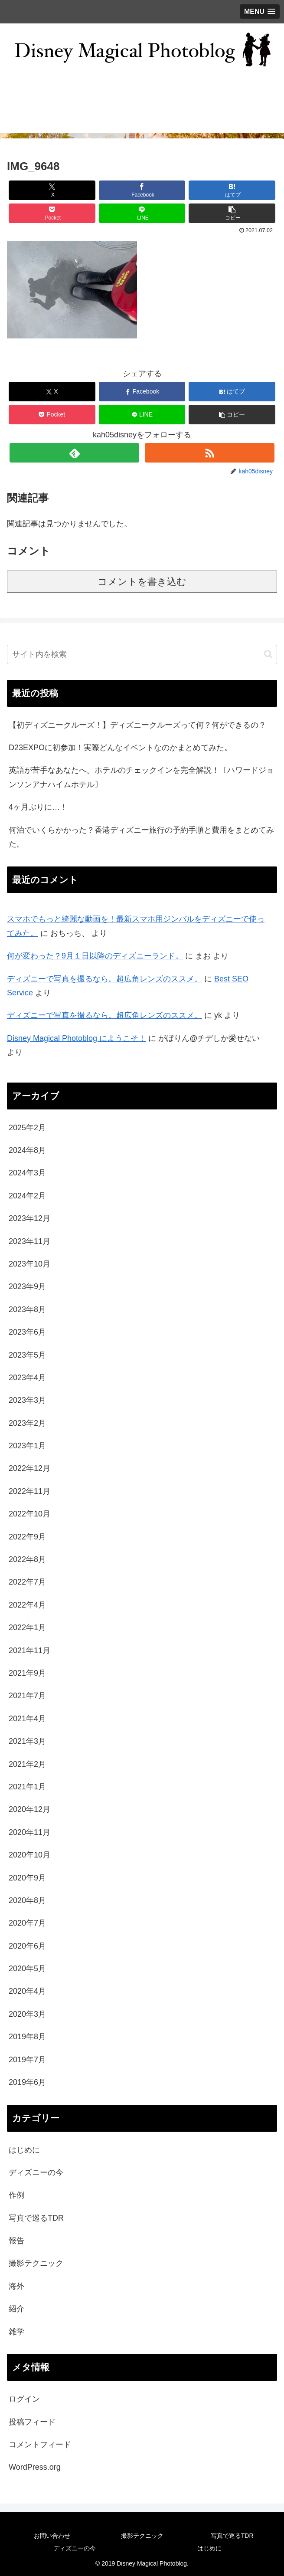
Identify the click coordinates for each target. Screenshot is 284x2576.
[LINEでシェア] (142, 213)
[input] (142, 654)
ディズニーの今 (36, 2172)
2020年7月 (27, 1923)
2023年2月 (27, 1423)
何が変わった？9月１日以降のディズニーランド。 (95, 956)
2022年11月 (29, 1491)
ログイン (24, 2399)
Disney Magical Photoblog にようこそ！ (76, 1038)
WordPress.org (35, 2467)
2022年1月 (27, 1627)
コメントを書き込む (142, 581)
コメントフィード (40, 2444)
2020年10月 (29, 1855)
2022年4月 (27, 1605)
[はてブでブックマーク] (232, 190)
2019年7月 (27, 2059)
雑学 (16, 2331)
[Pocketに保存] (52, 213)
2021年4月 (27, 1718)
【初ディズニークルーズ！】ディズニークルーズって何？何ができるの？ (137, 725)
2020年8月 (27, 1900)
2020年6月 (27, 1946)
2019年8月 (27, 2036)
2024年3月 (27, 1172)
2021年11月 (29, 1650)
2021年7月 (27, 1695)
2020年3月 (27, 2014)
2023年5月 (27, 1355)
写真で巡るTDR (36, 2218)
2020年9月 (27, 1878)
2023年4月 (27, 1377)
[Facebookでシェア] (142, 190)
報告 (16, 2240)
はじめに (24, 2150)
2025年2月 (27, 1127)
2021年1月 (27, 1786)
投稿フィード (32, 2422)
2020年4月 (27, 1991)
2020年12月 (29, 1809)
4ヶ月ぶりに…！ (38, 807)
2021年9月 (27, 1673)
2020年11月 (29, 1832)
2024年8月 (27, 1150)
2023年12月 (29, 1218)
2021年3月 (27, 1741)
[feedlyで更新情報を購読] (74, 453)
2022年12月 (29, 1468)
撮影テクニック (36, 2263)
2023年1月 (27, 1445)
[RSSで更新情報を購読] (209, 453)
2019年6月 (27, 2082)
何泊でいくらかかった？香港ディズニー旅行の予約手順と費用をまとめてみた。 (141, 837)
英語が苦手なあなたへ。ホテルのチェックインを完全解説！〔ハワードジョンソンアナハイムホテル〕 (141, 777)
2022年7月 (27, 1582)
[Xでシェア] (52, 190)
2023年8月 (27, 1309)
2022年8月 (27, 1559)
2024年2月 (27, 1195)
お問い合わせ (52, 2535)
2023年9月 (27, 1286)
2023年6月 (27, 1332)
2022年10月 (29, 1514)
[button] (232, 213)
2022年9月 (27, 1536)
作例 (16, 2195)
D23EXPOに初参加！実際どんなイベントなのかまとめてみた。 (120, 747)
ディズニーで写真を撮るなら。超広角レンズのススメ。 (104, 979)
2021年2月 (27, 1764)
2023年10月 (29, 1264)
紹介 (16, 2308)
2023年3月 (27, 1400)
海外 (16, 2286)
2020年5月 (27, 1968)
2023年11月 (29, 1241)
